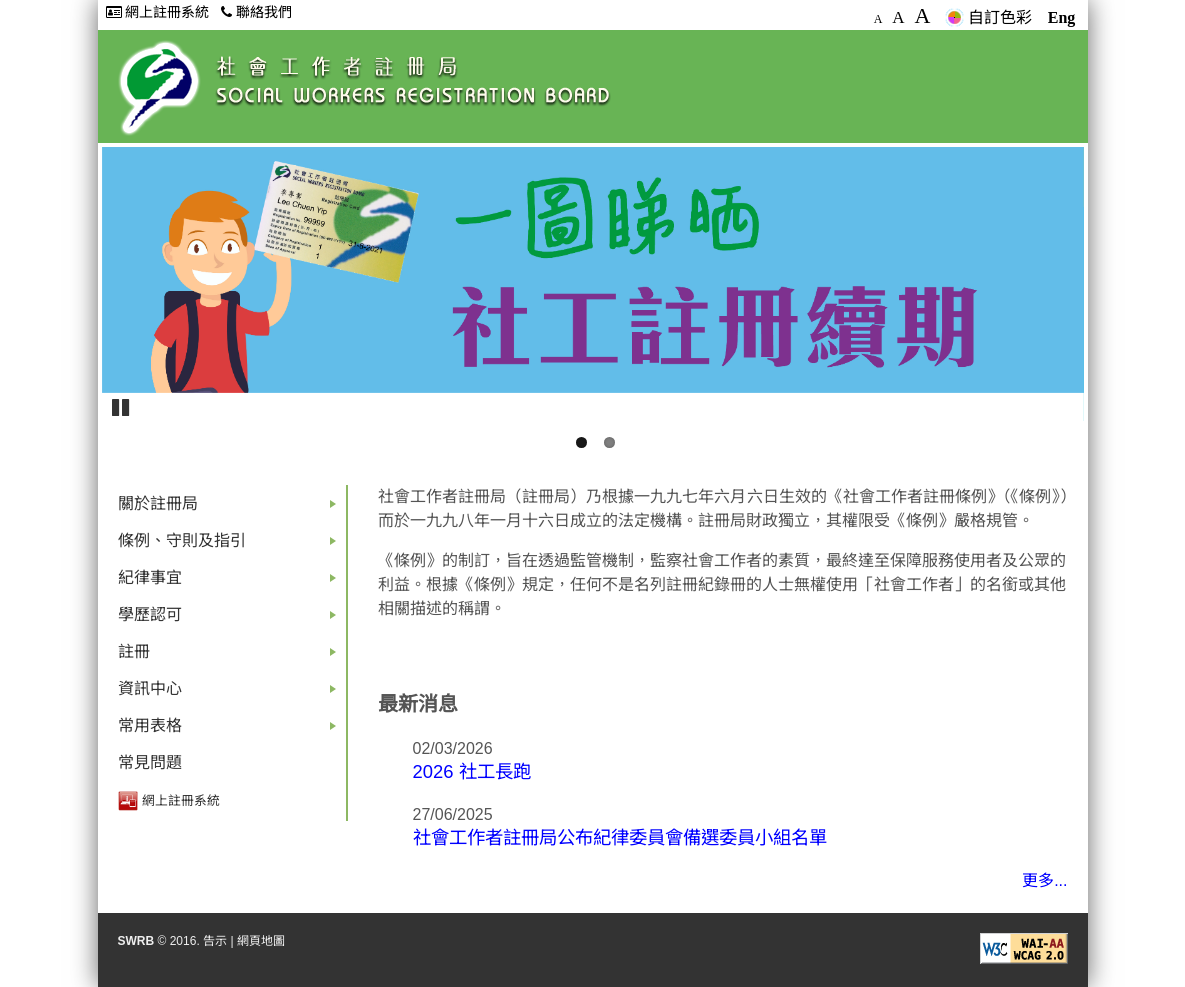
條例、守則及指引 (231, 545)
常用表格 (231, 730)
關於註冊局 (231, 508)
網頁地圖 (261, 941)
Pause (122, 406)
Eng (1062, 17)
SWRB (136, 941)
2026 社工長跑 (472, 771)
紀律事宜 (231, 582)
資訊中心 (231, 693)
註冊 (231, 656)
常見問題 (150, 762)
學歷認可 (231, 619)
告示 (215, 941)
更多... (1044, 880)
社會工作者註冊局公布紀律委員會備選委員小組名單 (620, 837)
